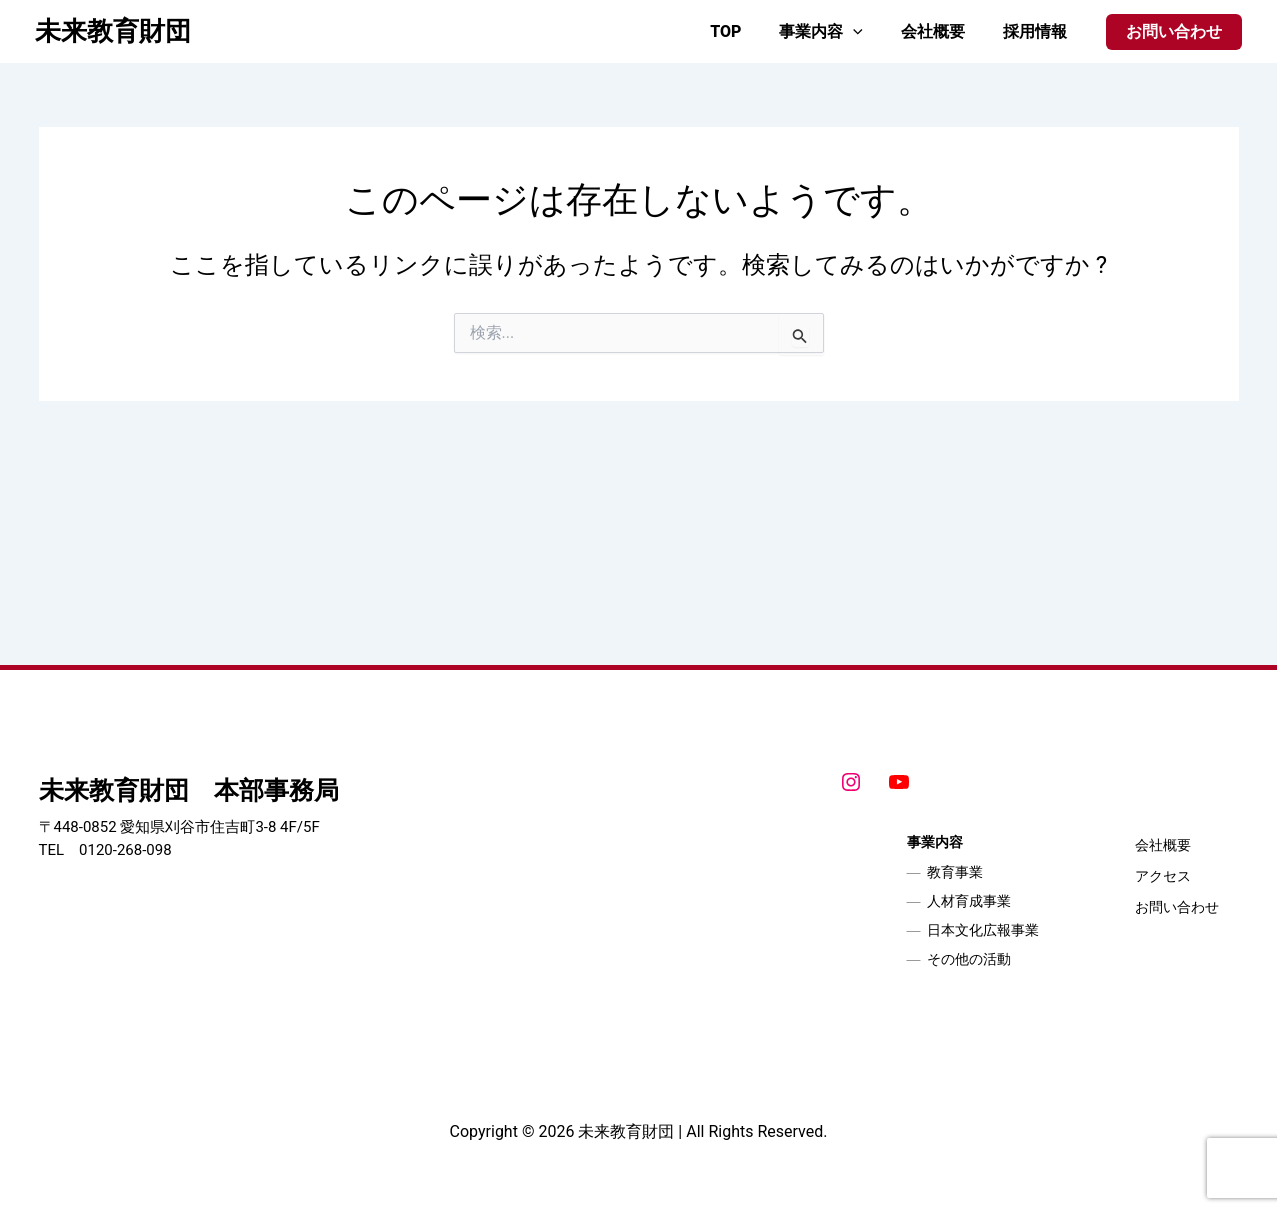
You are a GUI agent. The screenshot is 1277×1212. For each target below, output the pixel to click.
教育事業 (955, 872)
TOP (746, 31)
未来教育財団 (113, 31)
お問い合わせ (1177, 907)
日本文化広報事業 (983, 930)
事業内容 (836, 32)
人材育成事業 (969, 901)
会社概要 (942, 31)
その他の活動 (969, 959)
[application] (868, 32)
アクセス (1163, 876)
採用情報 (1038, 31)
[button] (1174, 32)
